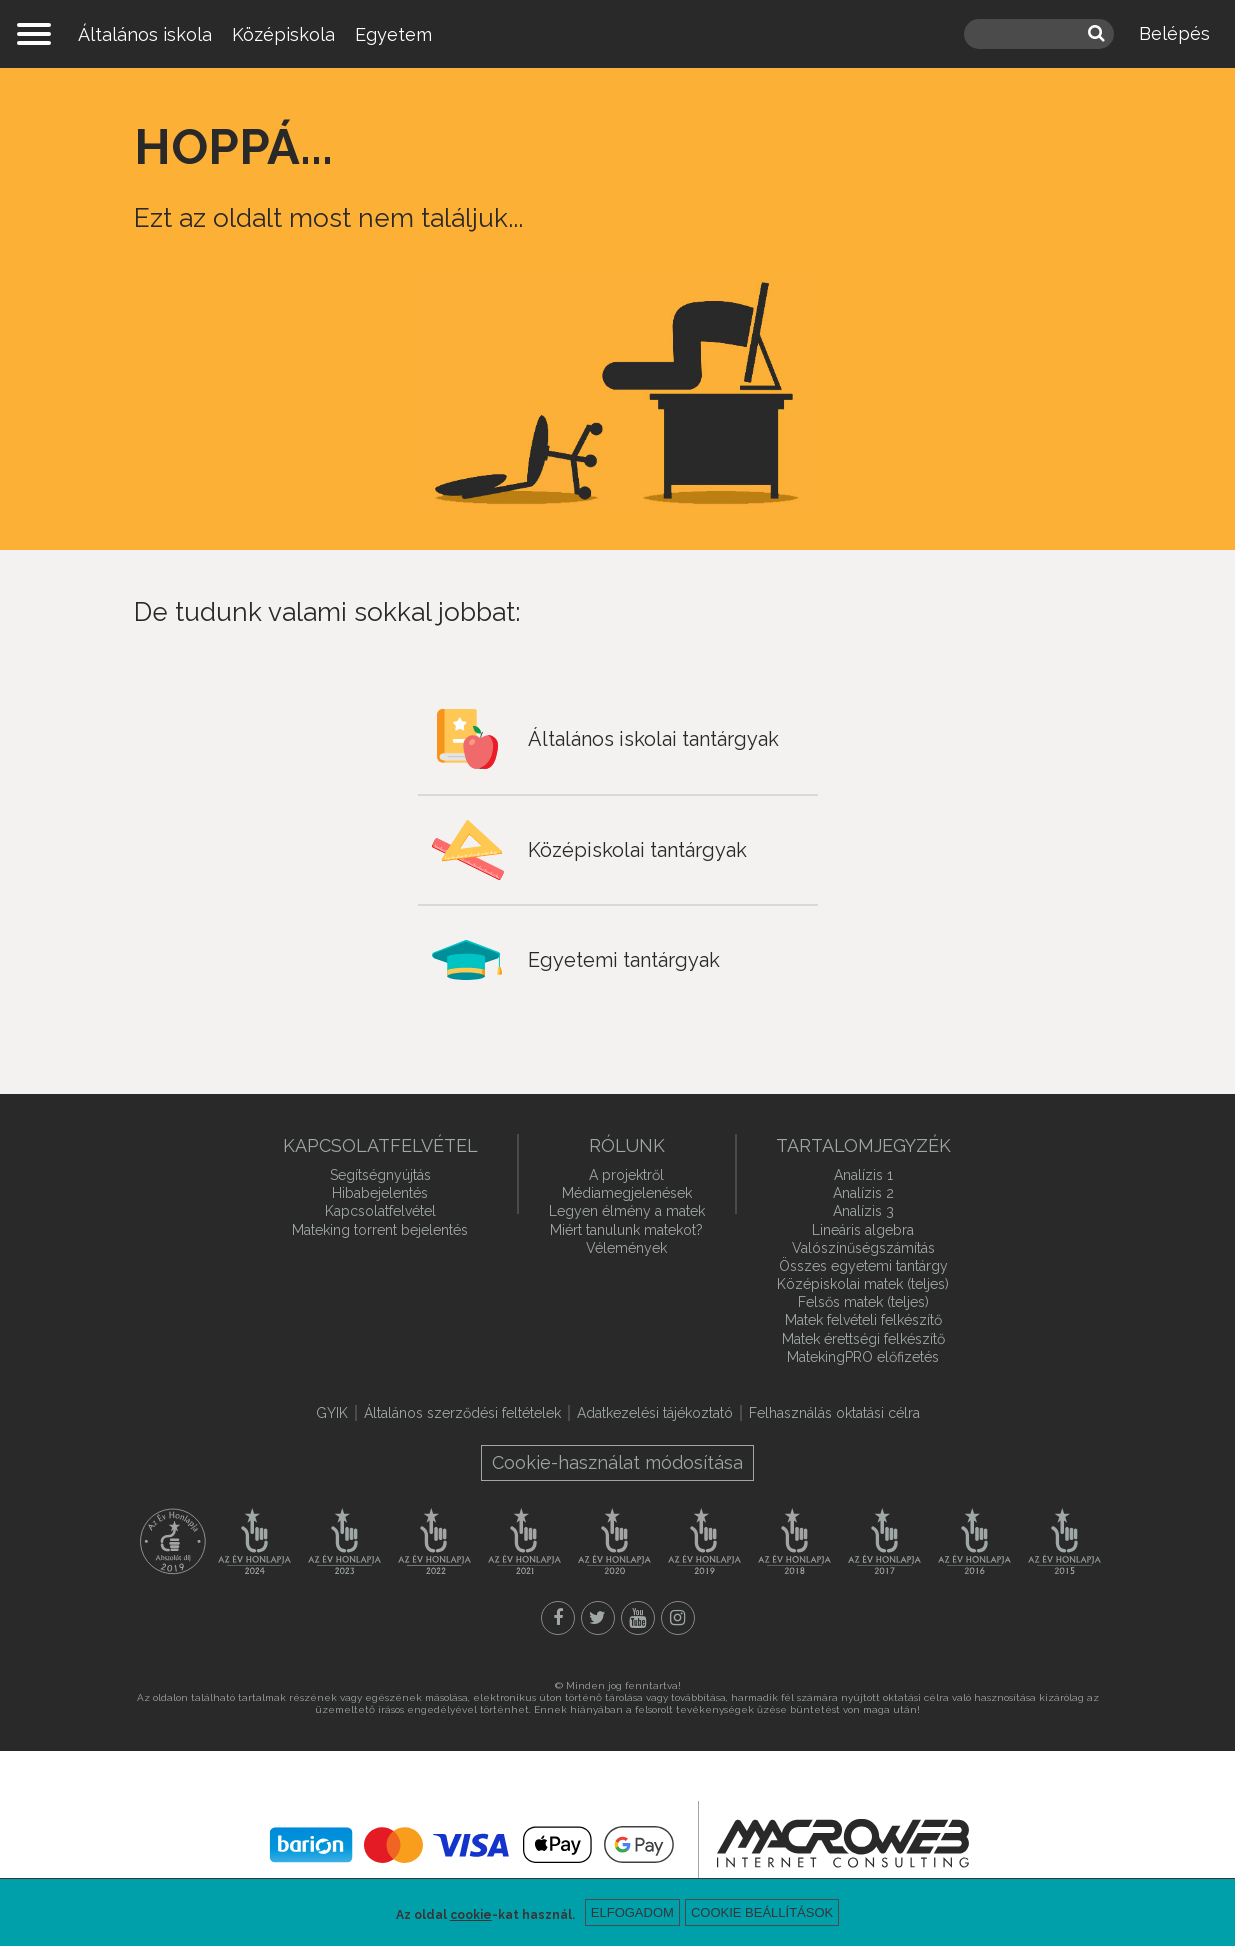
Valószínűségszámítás (863, 1248)
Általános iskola (145, 34)
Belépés (1174, 33)
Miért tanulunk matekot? (626, 1230)
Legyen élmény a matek (627, 1211)
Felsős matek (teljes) (863, 1302)
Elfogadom (632, 1912)
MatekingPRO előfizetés (863, 1357)
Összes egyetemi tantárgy (863, 1266)
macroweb (843, 1843)
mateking (618, 34)
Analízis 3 (863, 1211)
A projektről (626, 1175)
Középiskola (283, 34)
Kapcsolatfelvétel (380, 1211)
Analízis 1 (863, 1175)
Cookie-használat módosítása (617, 1462)
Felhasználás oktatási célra (834, 1413)
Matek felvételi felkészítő (863, 1320)
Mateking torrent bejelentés (380, 1230)
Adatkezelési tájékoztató (655, 1413)
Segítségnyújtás (380, 1175)
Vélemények (626, 1248)
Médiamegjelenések (627, 1193)
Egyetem (393, 34)
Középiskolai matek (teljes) (863, 1284)
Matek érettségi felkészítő (863, 1339)
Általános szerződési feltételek (462, 1413)
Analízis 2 (863, 1193)
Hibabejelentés (380, 1193)
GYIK (332, 1413)
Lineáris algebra (863, 1230)
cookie (471, 1915)
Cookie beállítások (762, 1912)
